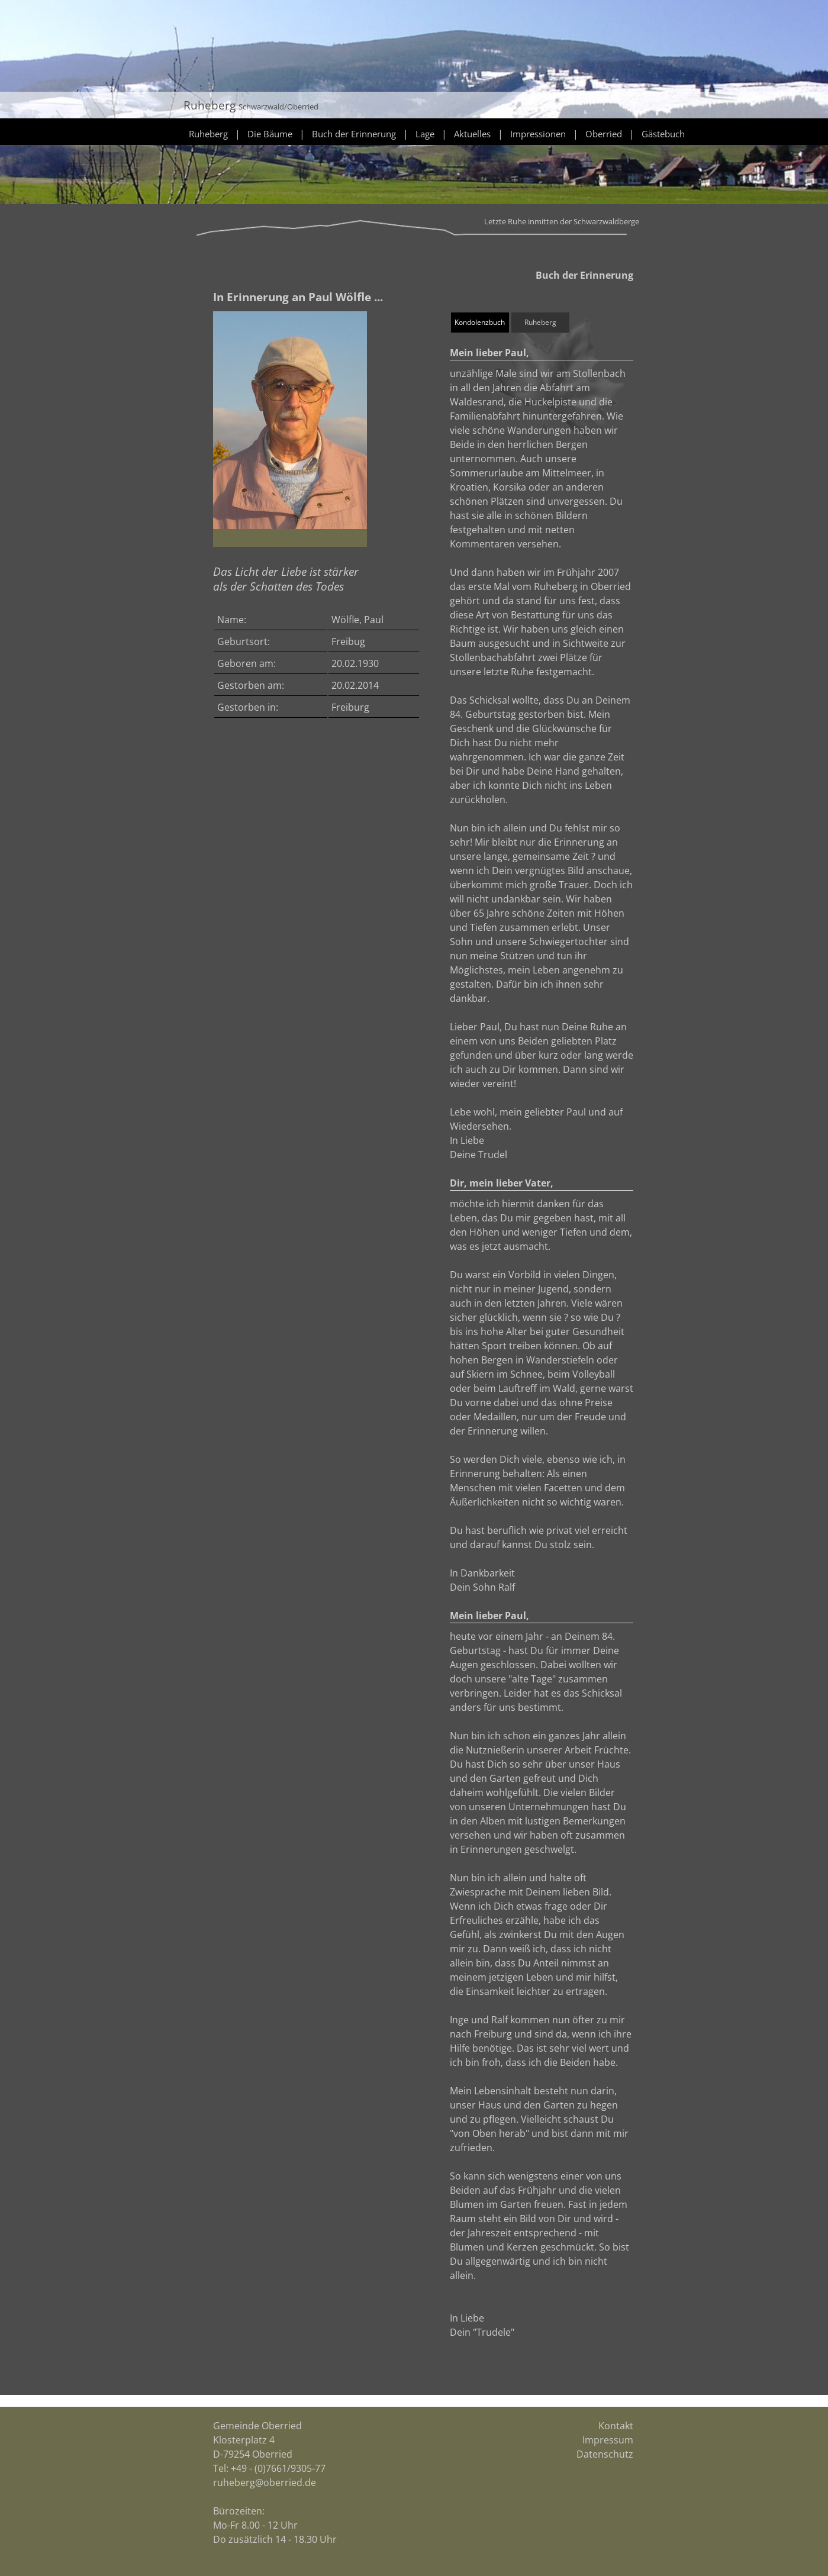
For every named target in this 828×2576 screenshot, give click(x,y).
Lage (424, 134)
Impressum (607, 2439)
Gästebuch (663, 134)
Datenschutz (604, 2454)
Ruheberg (208, 134)
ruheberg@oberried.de (264, 2482)
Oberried (603, 134)
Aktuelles (472, 134)
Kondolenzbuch (480, 322)
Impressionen (538, 134)
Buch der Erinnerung (354, 134)
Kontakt (615, 2425)
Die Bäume (269, 134)
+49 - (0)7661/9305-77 (278, 2468)
